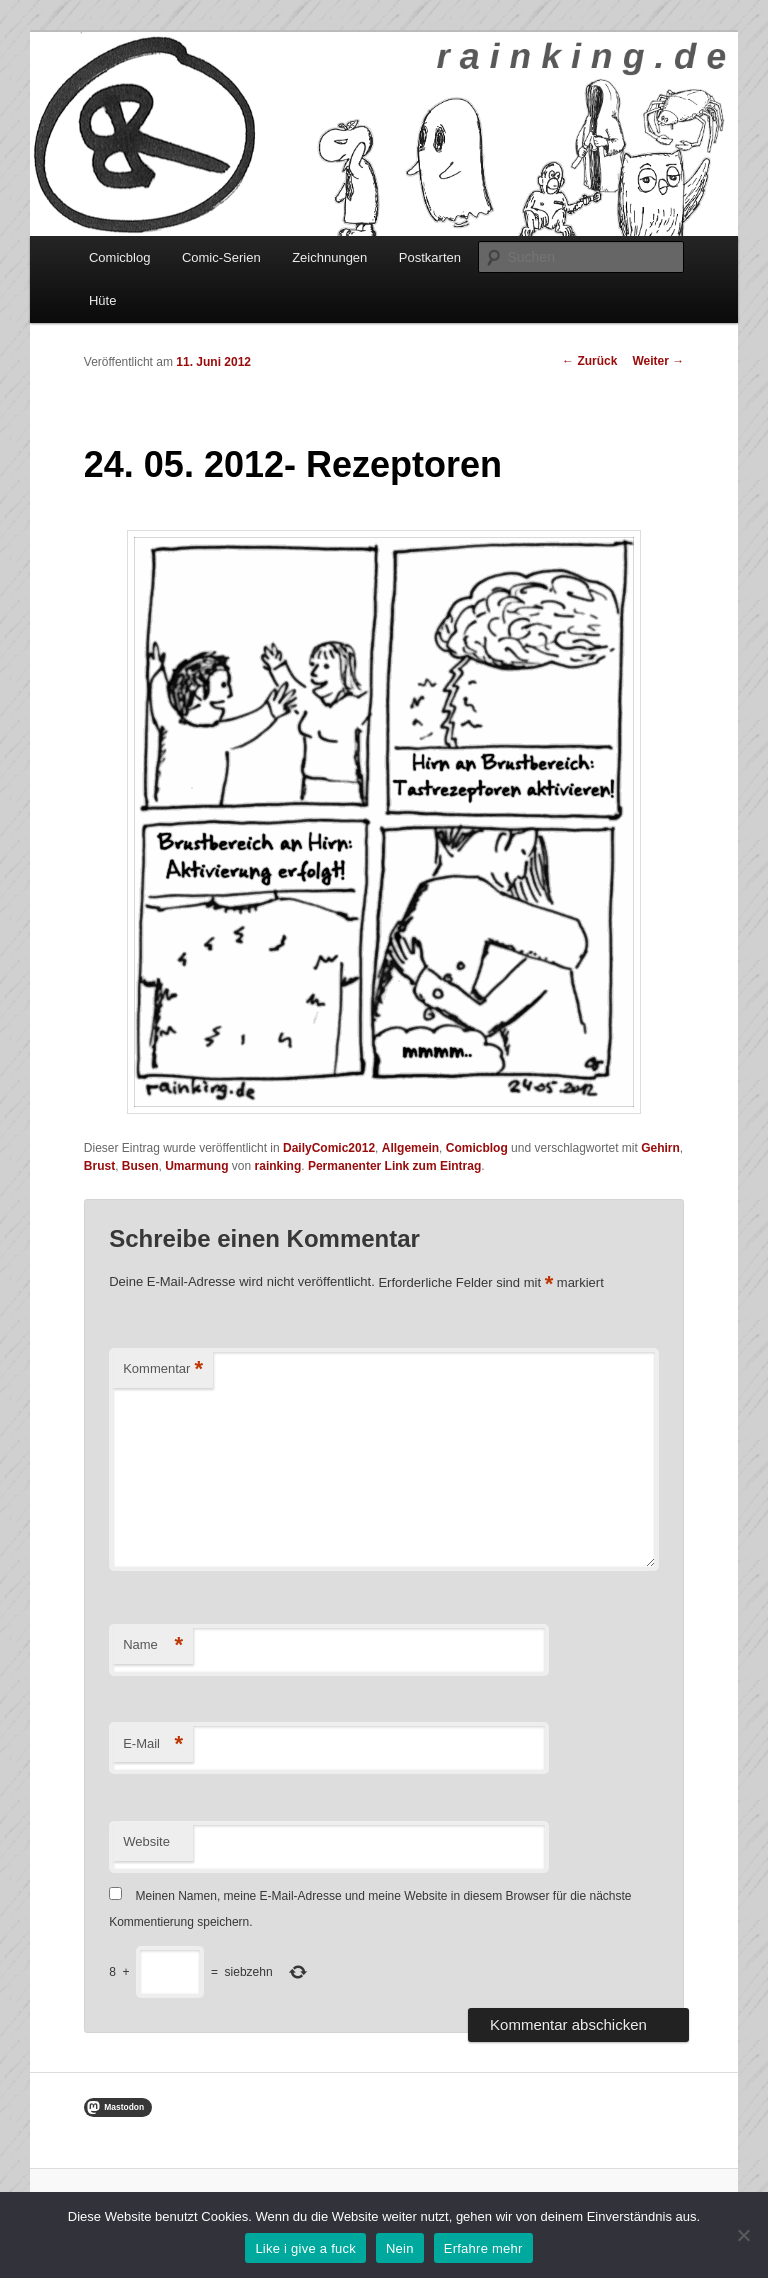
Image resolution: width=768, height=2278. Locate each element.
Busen (140, 1166)
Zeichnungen (329, 257)
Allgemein (410, 1148)
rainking (278, 1166)
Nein (400, 2248)
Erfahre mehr (483, 2248)
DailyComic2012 (329, 1148)
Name (153, 1645)
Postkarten (430, 257)
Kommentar (163, 1369)
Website (146, 1841)
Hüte (102, 300)
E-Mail (153, 1744)
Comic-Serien (221, 257)
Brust (99, 1166)
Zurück (589, 361)
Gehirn (660, 1148)
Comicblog (119, 257)
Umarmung (196, 1166)
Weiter (658, 361)
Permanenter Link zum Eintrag (394, 1166)
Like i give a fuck (305, 2248)
